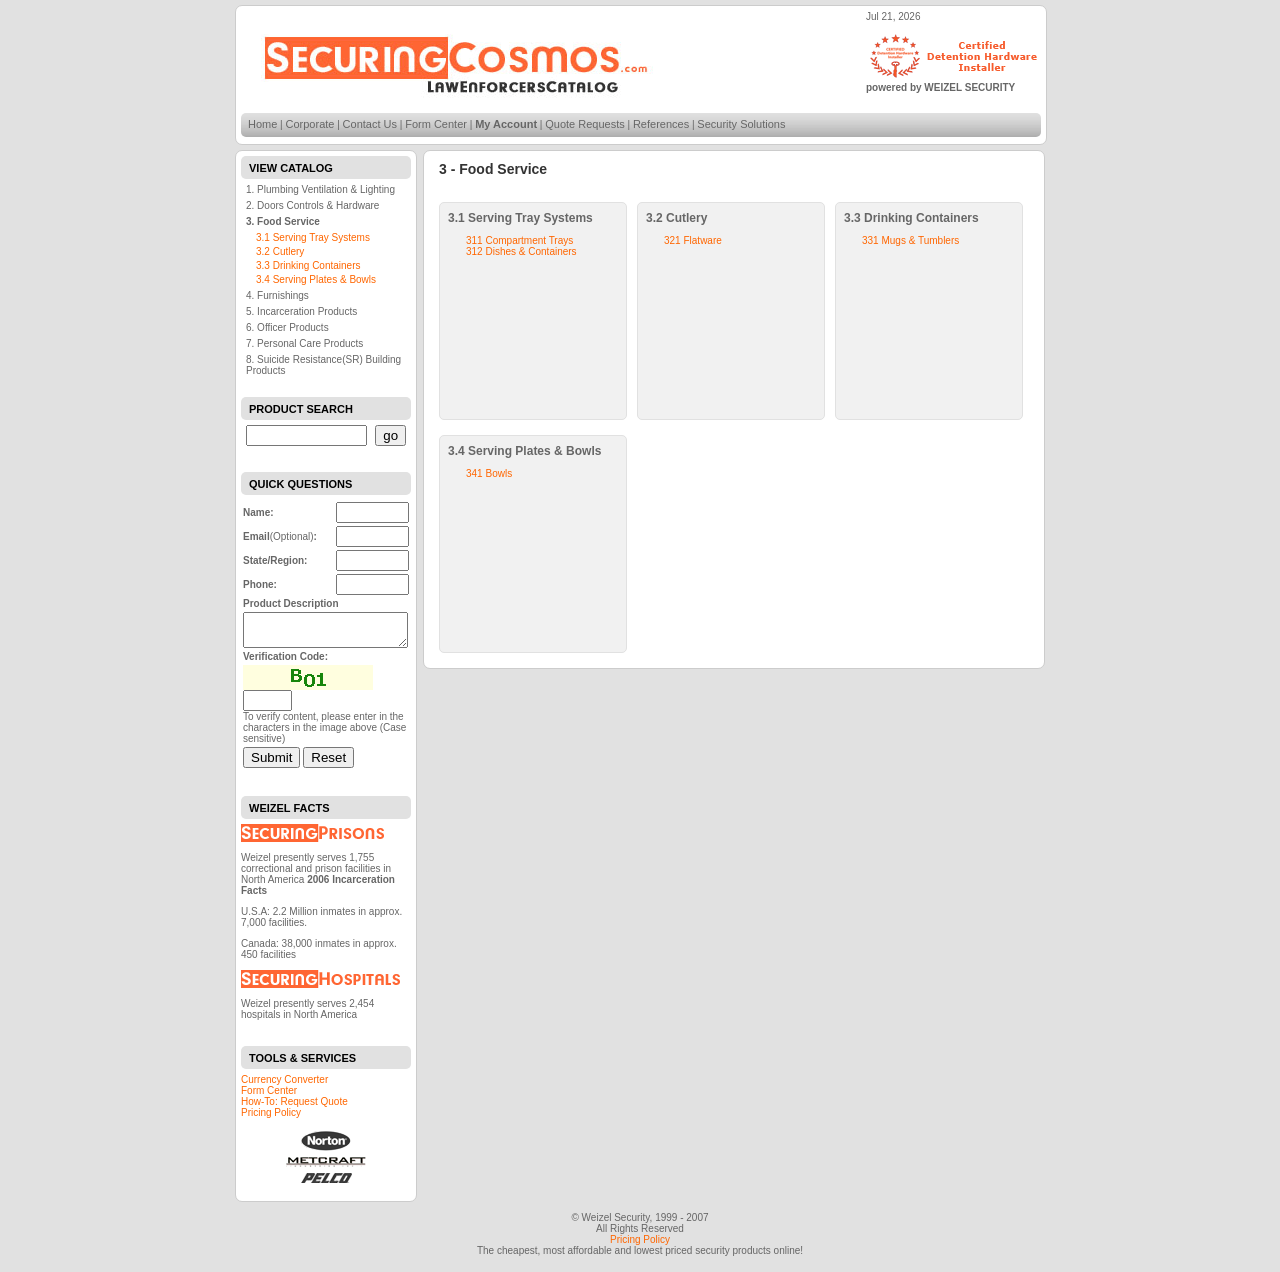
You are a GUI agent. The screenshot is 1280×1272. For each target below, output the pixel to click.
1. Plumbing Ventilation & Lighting (320, 189)
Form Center (436, 124)
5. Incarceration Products (301, 311)
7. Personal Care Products (304, 343)
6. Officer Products (287, 327)
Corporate (310, 124)
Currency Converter (284, 1085)
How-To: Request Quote (294, 1107)
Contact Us (370, 124)
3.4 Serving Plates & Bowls (316, 279)
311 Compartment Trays (519, 240)
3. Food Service (283, 221)
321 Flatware (693, 240)
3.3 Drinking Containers (308, 265)
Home (262, 124)
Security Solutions (741, 124)
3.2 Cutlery (280, 251)
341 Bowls (489, 473)
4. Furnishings (277, 295)
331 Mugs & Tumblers (910, 240)
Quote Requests (585, 124)
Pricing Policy (271, 1118)
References (661, 124)
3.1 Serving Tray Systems (313, 237)
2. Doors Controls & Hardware (312, 205)
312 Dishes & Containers (521, 251)
